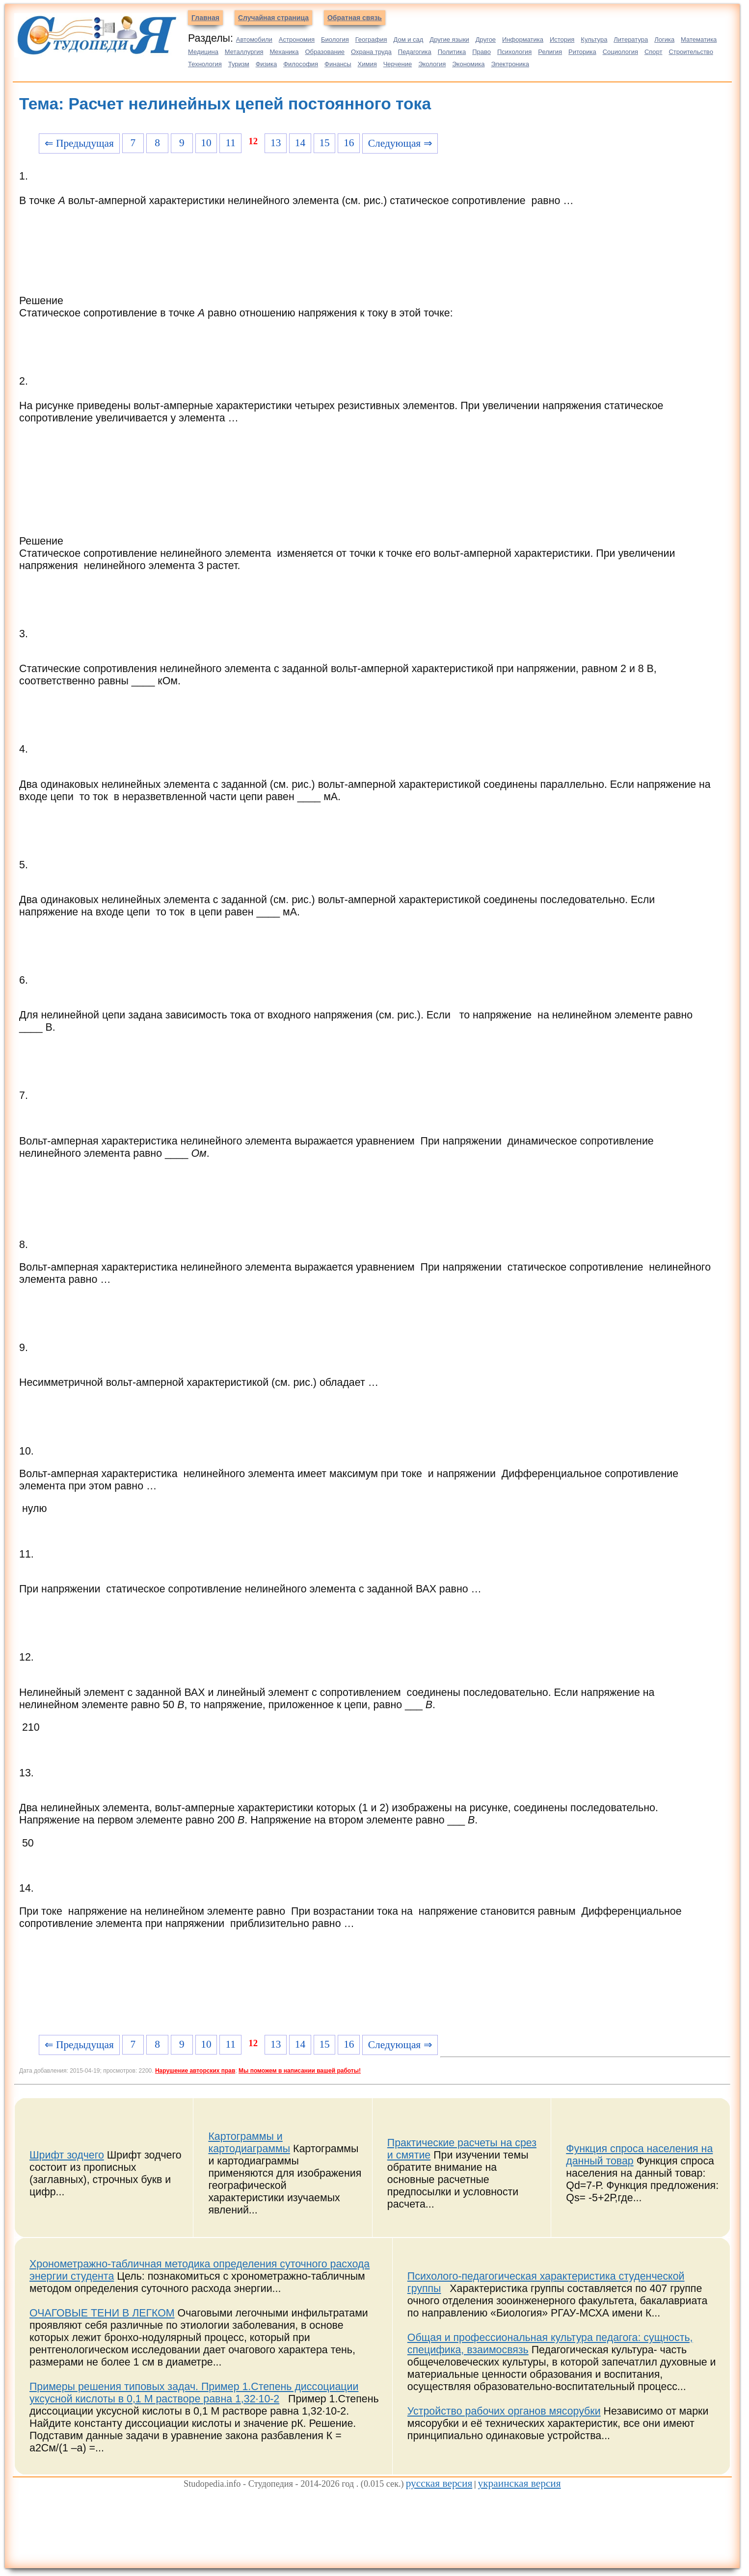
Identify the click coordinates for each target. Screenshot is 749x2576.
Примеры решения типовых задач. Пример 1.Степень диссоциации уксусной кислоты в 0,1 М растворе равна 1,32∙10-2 (193, 2393)
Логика (664, 39)
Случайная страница (273, 18)
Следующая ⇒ (400, 143)
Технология (205, 64)
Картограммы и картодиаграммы (249, 2143)
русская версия (439, 2483)
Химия (367, 64)
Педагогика (414, 51)
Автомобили (254, 39)
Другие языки (449, 39)
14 (300, 143)
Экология (432, 64)
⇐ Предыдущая (79, 143)
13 (275, 143)
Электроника (510, 64)
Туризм (238, 64)
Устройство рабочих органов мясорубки (504, 2411)
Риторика (582, 51)
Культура (594, 39)
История (562, 39)
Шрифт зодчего (66, 2155)
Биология (335, 39)
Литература (631, 39)
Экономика (468, 64)
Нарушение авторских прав (195, 2070)
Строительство (691, 51)
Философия (300, 64)
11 (230, 143)
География (371, 39)
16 (349, 143)
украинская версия (519, 2483)
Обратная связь (354, 18)
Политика (452, 51)
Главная (205, 18)
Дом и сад (408, 39)
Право (481, 51)
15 (324, 143)
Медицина (203, 51)
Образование (325, 51)
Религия (550, 51)
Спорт (653, 51)
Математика (699, 39)
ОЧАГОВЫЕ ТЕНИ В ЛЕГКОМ (102, 2313)
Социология (620, 51)
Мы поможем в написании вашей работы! (300, 2070)
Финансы (337, 64)
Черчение (397, 64)
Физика (266, 64)
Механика (283, 51)
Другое (486, 39)
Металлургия (244, 51)
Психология (514, 51)
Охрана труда (371, 51)
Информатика (522, 39)
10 (206, 143)
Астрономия (297, 39)
